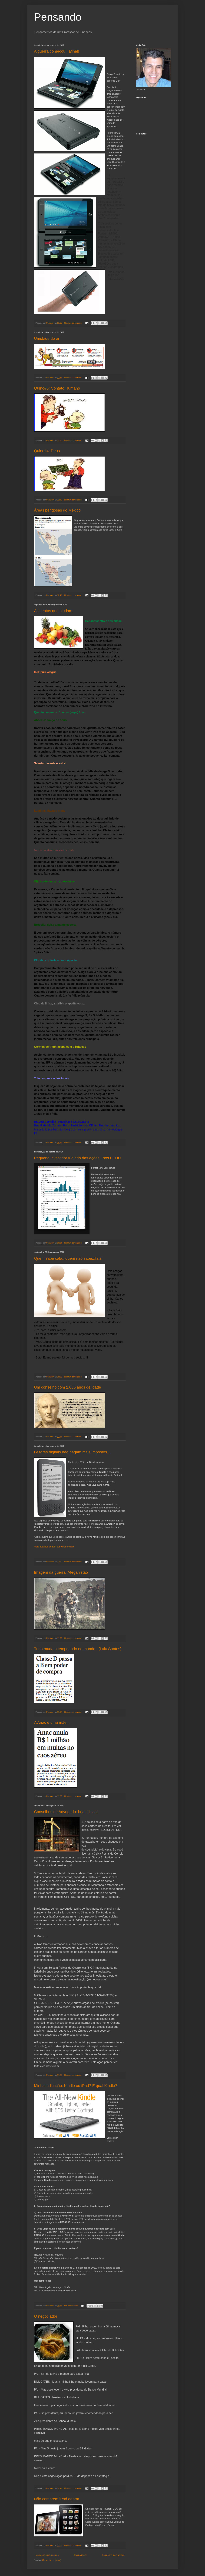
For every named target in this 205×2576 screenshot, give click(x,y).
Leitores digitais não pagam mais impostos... (72, 1452)
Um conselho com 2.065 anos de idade (67, 1387)
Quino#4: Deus (47, 451)
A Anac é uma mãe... (52, 1722)
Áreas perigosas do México (57, 510)
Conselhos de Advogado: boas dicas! (66, 1812)
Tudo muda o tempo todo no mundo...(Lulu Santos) (77, 1649)
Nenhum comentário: (73, 323)
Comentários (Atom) (51, 2560)
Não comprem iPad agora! (56, 2499)
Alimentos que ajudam (53, 611)
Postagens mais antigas (113, 2555)
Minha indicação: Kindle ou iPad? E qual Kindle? (75, 2085)
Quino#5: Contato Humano (57, 388)
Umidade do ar (46, 338)
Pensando (57, 17)
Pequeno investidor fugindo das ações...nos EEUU (77, 1158)
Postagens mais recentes (47, 2555)
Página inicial (80, 2555)
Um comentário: (71, 2306)
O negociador (45, 2316)
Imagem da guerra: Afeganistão (61, 1572)
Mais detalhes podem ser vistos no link (54, 1546)
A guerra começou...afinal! (56, 51)
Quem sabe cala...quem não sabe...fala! (68, 1258)
